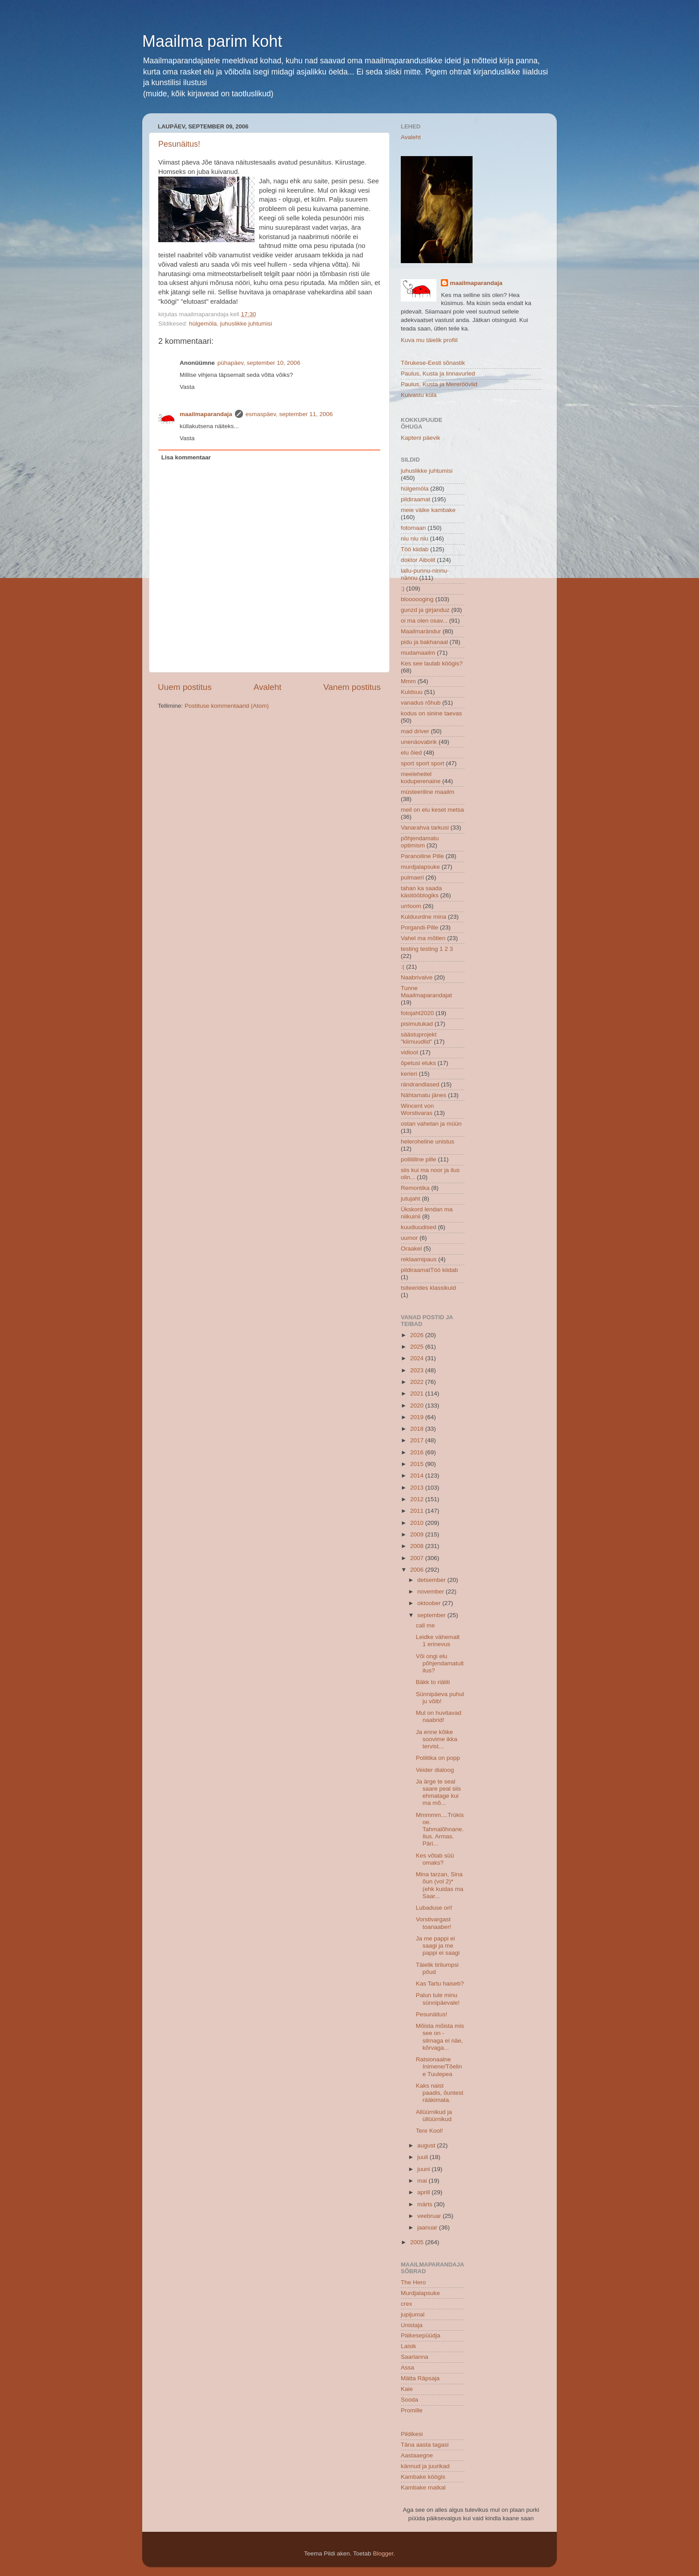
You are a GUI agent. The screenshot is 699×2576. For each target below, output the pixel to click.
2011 (417, 1510)
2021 (417, 1393)
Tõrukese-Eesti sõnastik (433, 362)
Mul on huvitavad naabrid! (438, 1716)
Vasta (187, 387)
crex (406, 2303)
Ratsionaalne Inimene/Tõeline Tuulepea (439, 2066)
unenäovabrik (419, 742)
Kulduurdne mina (423, 916)
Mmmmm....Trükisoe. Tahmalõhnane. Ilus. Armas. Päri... (440, 1829)
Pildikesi (412, 2434)
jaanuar (428, 2227)
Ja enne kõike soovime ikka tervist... (436, 1739)
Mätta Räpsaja (420, 2378)
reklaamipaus (418, 1259)
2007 (417, 1558)
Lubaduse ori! (434, 1907)
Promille (412, 2410)
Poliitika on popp (438, 1757)
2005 (417, 2242)
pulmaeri (412, 877)
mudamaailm (418, 652)
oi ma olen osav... (424, 620)
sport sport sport (422, 763)
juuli (423, 2157)
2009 (417, 1534)
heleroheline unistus (427, 1141)
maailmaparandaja (206, 414)
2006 (417, 1569)
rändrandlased (420, 1084)
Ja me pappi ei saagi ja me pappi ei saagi (438, 1945)
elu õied (411, 752)
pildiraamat (415, 499)
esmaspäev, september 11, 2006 (289, 414)
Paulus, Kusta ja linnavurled (438, 373)
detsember (432, 1580)
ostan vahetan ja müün (431, 1123)
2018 (417, 1428)
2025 (417, 1346)
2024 (417, 1358)
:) (402, 588)
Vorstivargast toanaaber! (434, 1923)
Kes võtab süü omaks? (435, 1859)
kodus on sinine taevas (431, 713)
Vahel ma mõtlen (423, 938)
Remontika (415, 1188)
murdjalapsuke (420, 866)
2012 (417, 1499)
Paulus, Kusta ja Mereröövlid (439, 384)
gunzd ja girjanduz (425, 610)
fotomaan (413, 527)
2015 (417, 1464)
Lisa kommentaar (186, 457)
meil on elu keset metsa (432, 809)
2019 (417, 1417)
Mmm (408, 681)
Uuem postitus (185, 687)
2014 (417, 1475)
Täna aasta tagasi (424, 2444)
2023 (417, 1370)
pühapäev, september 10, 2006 (259, 362)
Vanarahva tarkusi (425, 827)
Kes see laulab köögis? (432, 663)
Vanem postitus (352, 687)
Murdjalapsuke (420, 2293)
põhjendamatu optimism (420, 842)
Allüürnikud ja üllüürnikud (434, 2115)
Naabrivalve (416, 977)
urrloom (411, 906)
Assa (407, 2367)
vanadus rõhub (420, 702)
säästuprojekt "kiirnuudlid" (418, 1038)
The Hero (413, 2282)
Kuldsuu (412, 692)
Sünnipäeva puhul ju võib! (440, 1698)
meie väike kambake (428, 510)
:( (402, 966)
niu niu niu (414, 538)
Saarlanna (414, 2356)
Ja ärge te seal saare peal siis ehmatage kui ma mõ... (438, 1792)
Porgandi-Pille (419, 927)
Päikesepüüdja (420, 2335)
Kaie (407, 2389)
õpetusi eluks (418, 1063)
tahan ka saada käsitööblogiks (421, 892)
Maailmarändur (421, 631)
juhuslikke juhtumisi (246, 323)
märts (425, 2204)
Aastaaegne (417, 2455)
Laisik (408, 2346)
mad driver (415, 731)
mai (423, 2180)
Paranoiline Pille (422, 856)
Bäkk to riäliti (433, 1682)
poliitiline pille (418, 1159)
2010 (417, 1522)
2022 (417, 1382)
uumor (409, 1237)
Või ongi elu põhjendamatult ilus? (440, 1663)
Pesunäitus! (179, 144)
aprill (424, 2192)
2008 (417, 1546)
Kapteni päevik (420, 437)
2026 (417, 1335)
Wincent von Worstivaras (417, 1109)
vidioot (409, 1052)
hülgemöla (203, 323)
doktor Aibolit (418, 560)
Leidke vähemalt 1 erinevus (438, 1640)
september (432, 1615)
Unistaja (412, 2325)
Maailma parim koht (212, 41)
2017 (417, 1440)
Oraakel (411, 1248)
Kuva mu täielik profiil (429, 340)
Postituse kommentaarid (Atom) (227, 705)
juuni (424, 2169)
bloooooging (417, 599)
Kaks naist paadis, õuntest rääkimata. (440, 2092)
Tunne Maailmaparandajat (426, 992)
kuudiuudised (418, 1227)
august (427, 2145)
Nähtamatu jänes (423, 1095)
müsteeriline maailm (427, 791)
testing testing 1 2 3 (427, 948)
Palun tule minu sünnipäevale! (438, 1999)
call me (425, 1625)
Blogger (383, 2553)
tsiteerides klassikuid (428, 1287)
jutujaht (410, 1198)
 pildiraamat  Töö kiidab (429, 1270)
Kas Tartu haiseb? (440, 1983)
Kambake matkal (423, 2487)
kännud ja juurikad (425, 2466)
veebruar (430, 2216)
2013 (417, 1487)
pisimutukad (417, 1023)
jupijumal (412, 2314)
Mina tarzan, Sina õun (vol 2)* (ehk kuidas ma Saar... (440, 1885)
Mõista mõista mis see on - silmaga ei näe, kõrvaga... (440, 2037)
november (431, 1591)
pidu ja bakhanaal (424, 642)
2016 (417, 1452)
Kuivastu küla (418, 395)
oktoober (429, 1603)
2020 (417, 1405)
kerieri (409, 1073)
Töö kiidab (414, 549)
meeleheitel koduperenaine (420, 777)
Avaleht (268, 687)
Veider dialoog (435, 1770)
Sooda (409, 2399)
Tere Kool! (429, 2130)
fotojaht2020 (417, 1013)
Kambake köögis (423, 2476)
